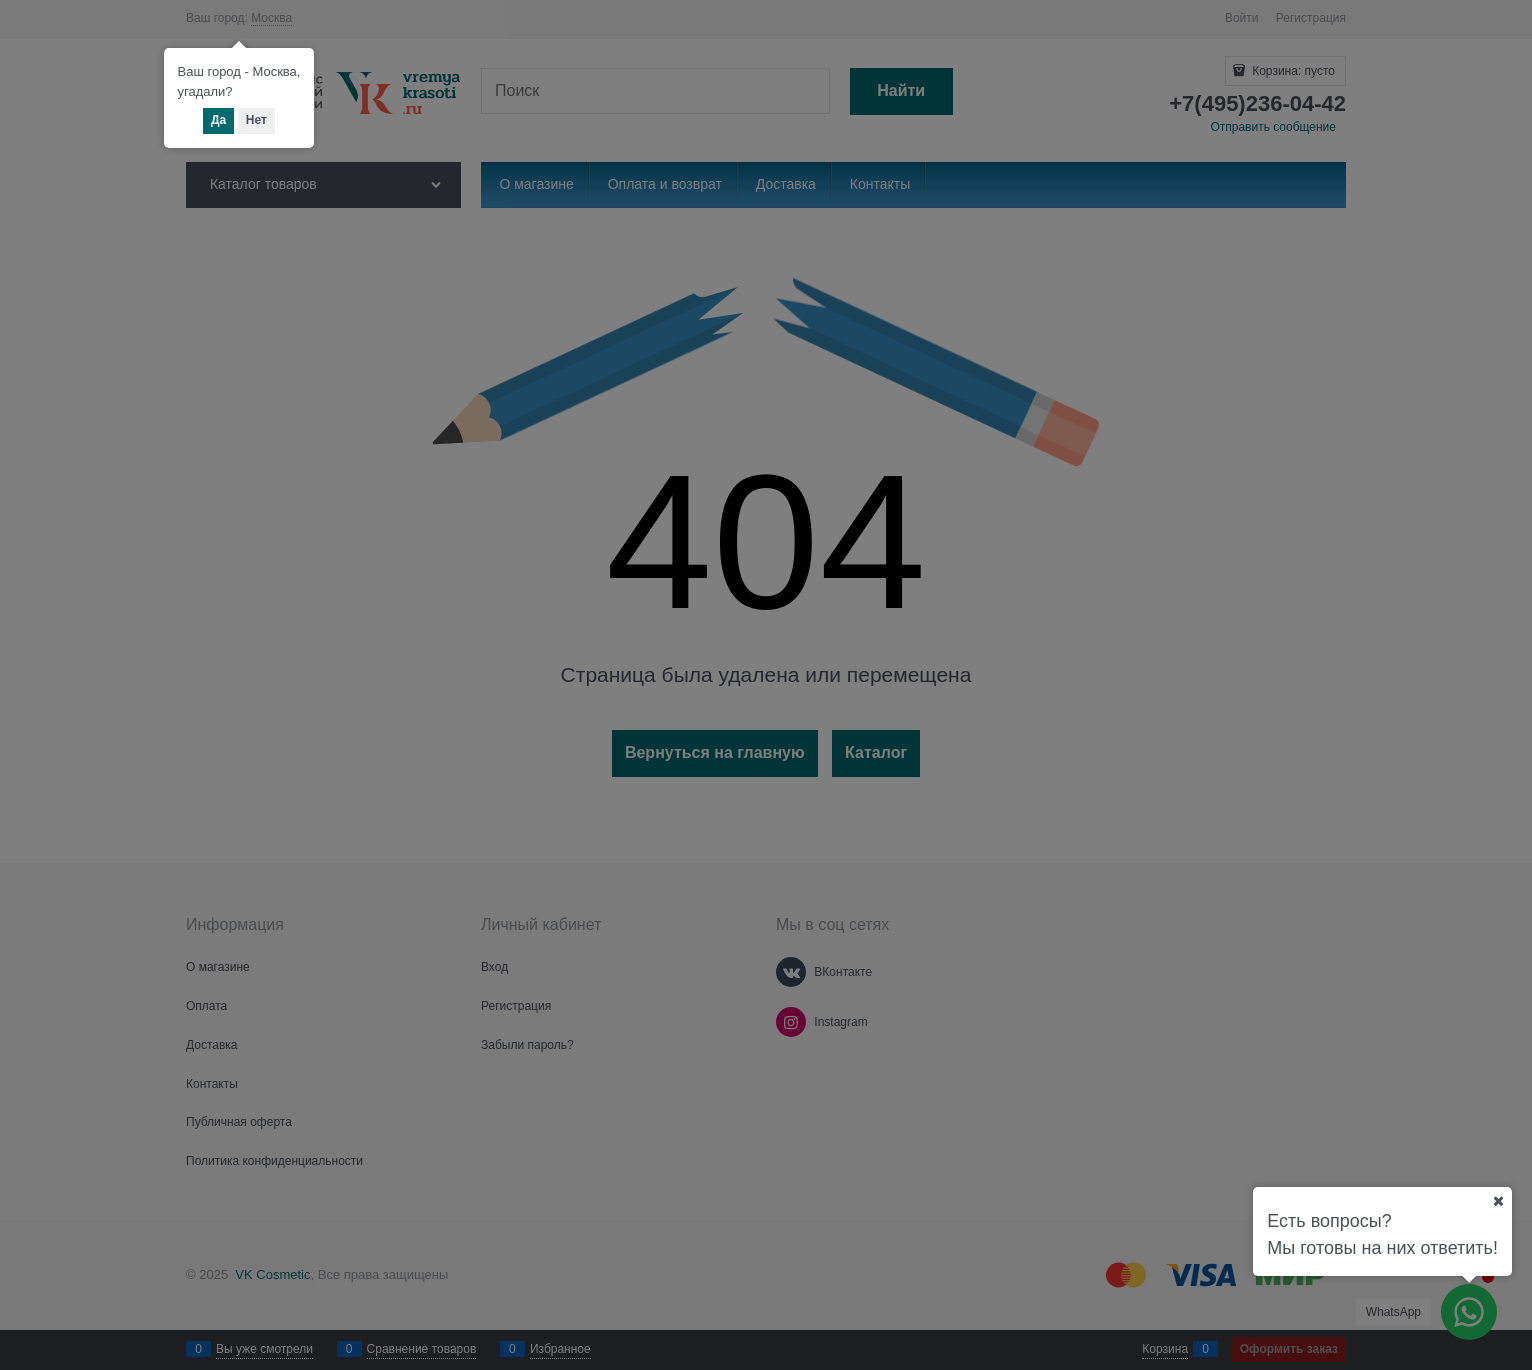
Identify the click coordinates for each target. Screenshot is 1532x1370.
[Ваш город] (1498, 1201)
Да (218, 120)
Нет (256, 120)
